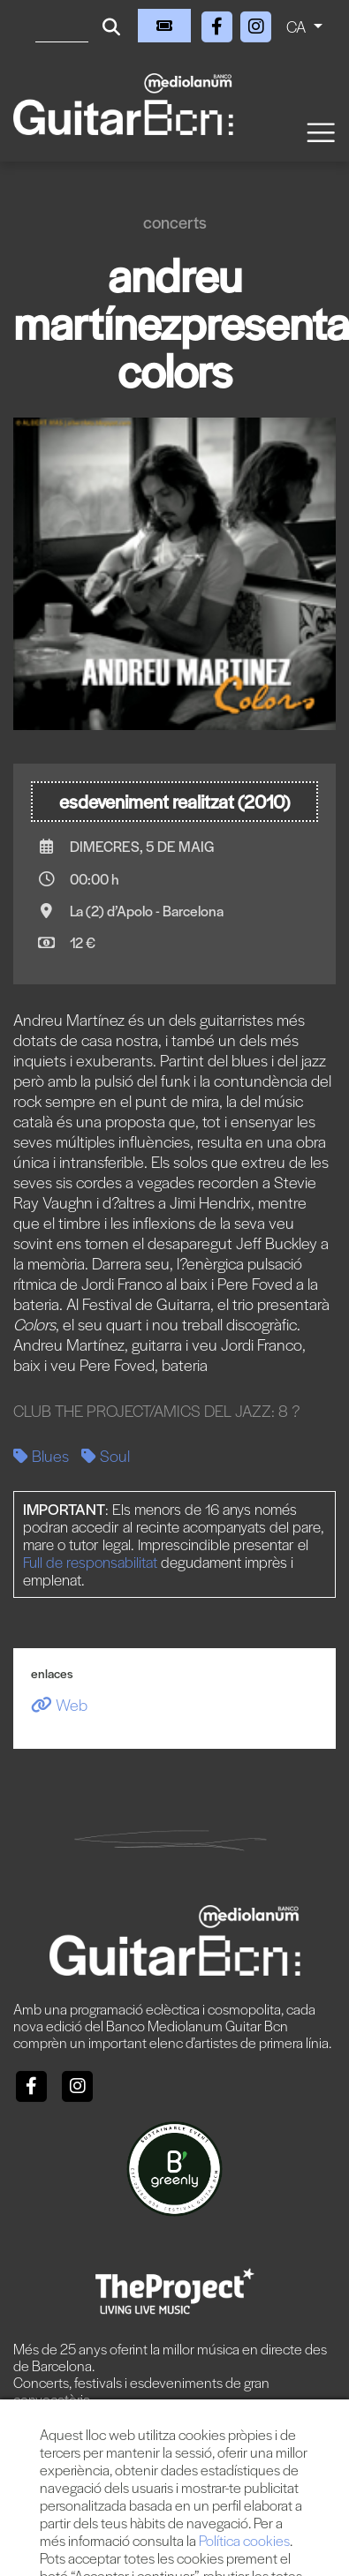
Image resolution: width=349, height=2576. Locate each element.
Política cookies (244, 2540)
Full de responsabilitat (90, 1561)
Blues (41, 1455)
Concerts (175, 222)
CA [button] (297, 26)
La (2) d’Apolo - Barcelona (147, 910)
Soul (105, 1455)
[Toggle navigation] (320, 131)
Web (59, 1704)
